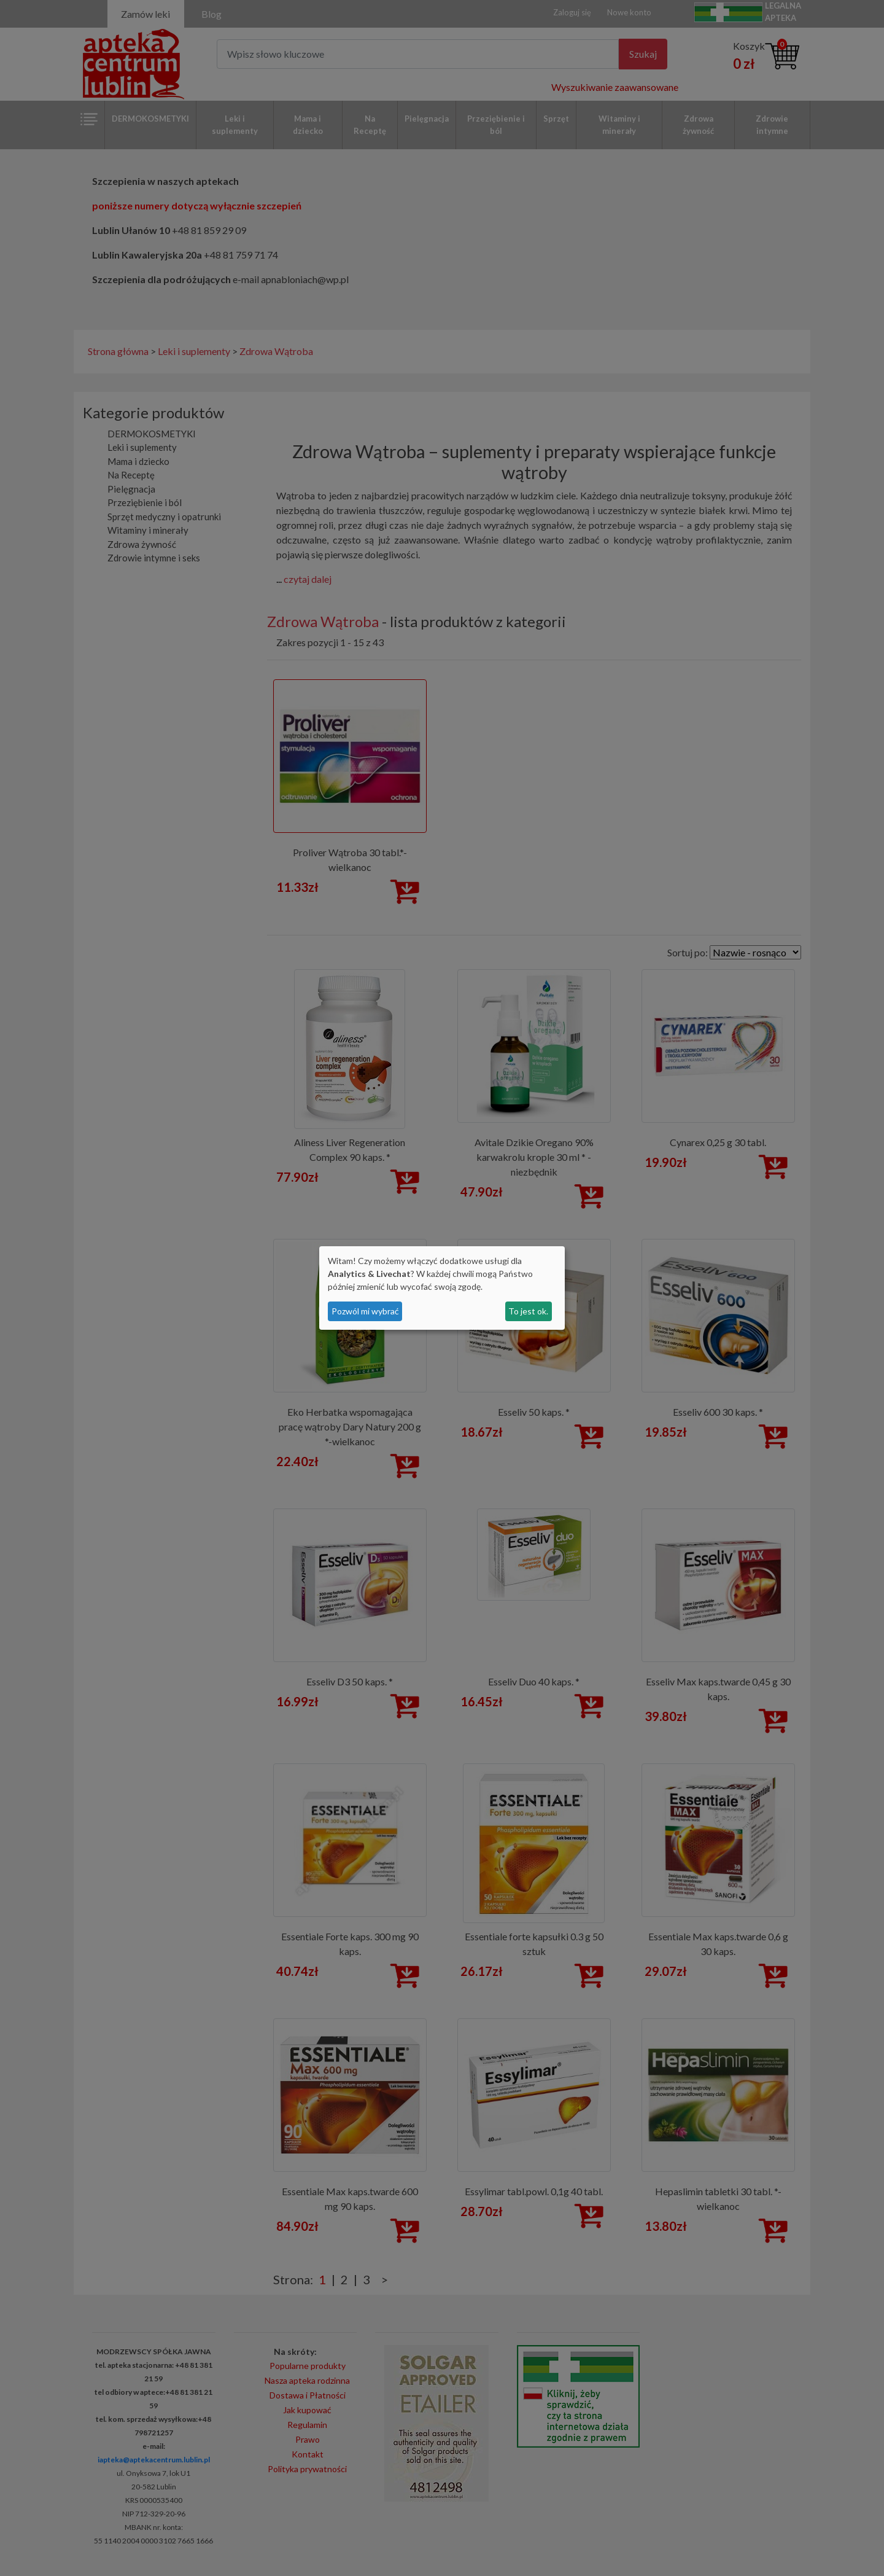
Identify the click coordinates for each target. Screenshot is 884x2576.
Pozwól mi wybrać (365, 1311)
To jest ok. (528, 1311)
